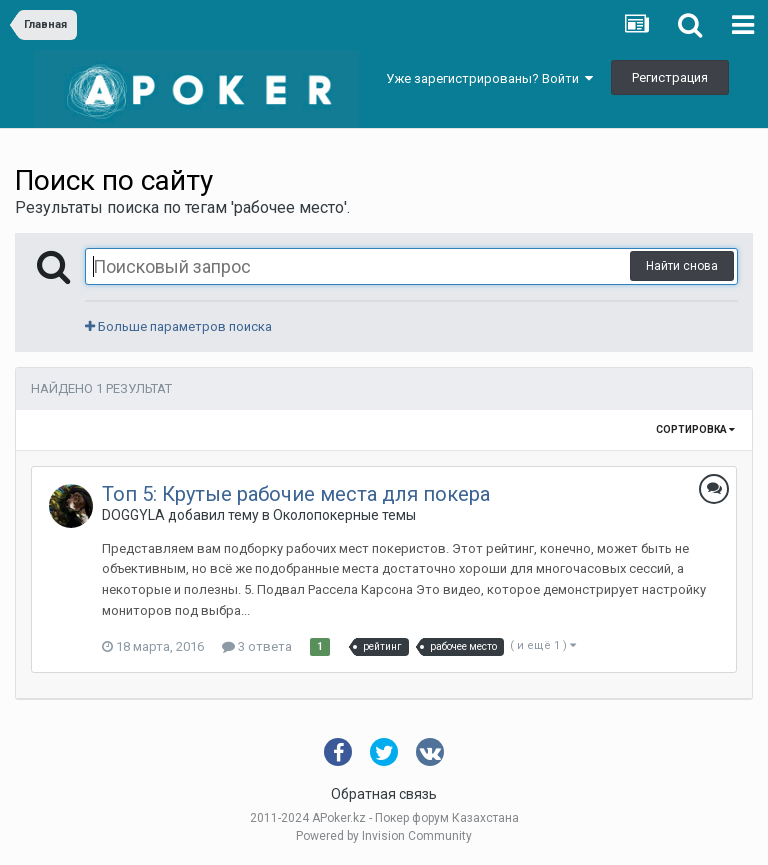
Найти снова (682, 266)
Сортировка (695, 429)
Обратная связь (384, 794)
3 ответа (257, 646)
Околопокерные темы (344, 515)
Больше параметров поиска (178, 326)
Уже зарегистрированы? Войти (489, 78)
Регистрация (670, 77)
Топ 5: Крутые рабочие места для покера (296, 494)
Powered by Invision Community (384, 836)
